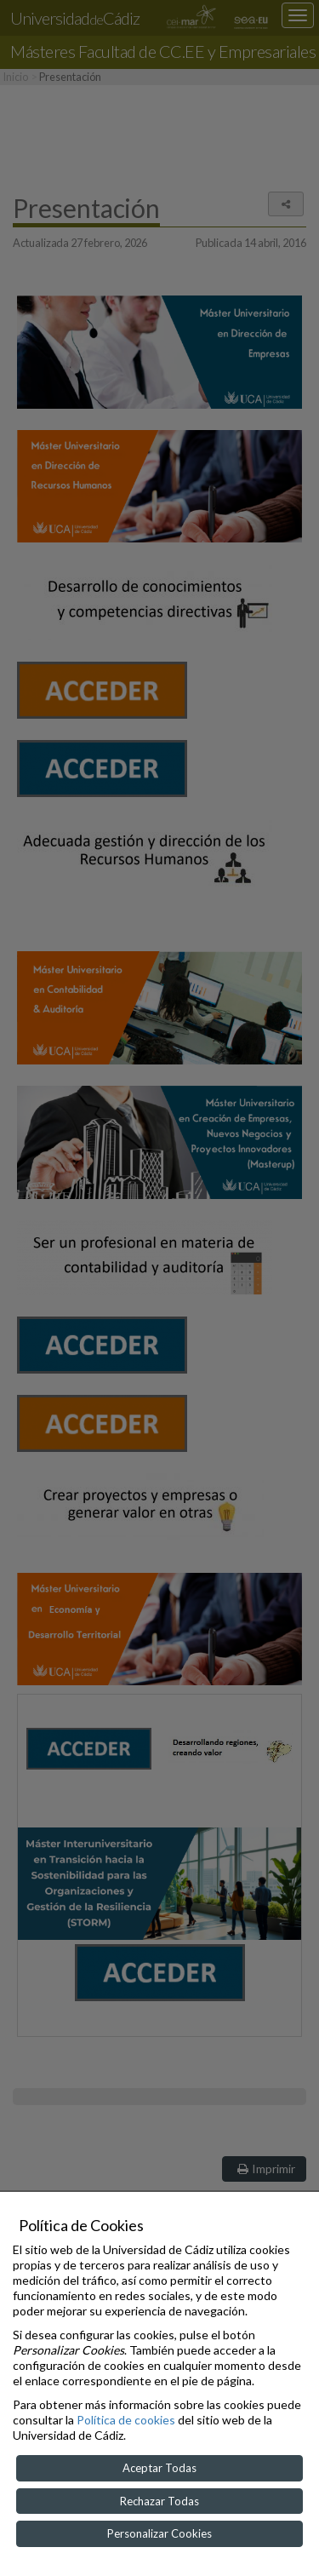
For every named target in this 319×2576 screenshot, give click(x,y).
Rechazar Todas (159, 2501)
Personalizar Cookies (159, 2533)
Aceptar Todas (159, 2468)
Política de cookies (126, 2419)
